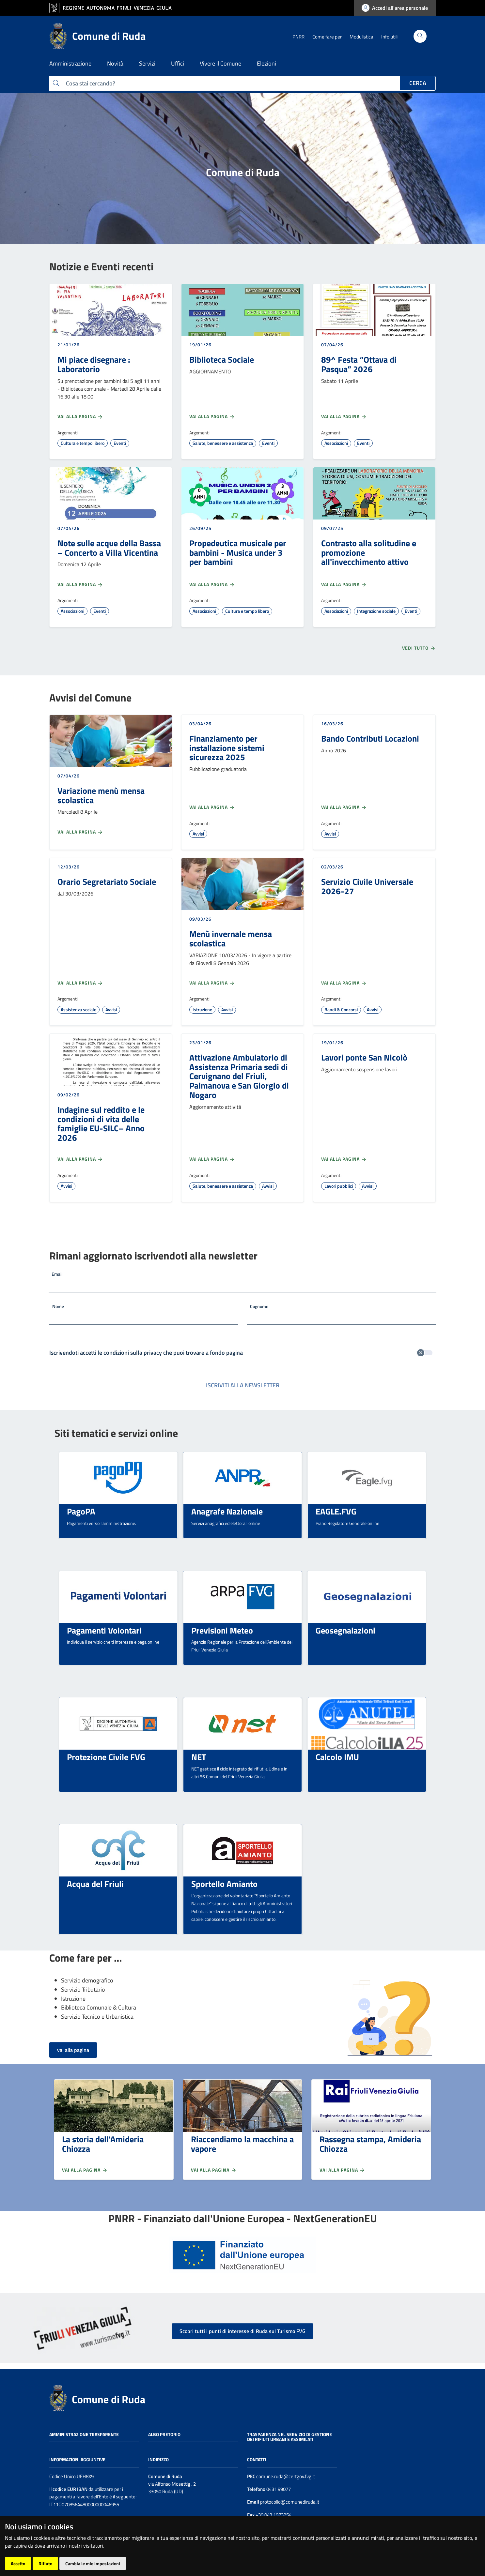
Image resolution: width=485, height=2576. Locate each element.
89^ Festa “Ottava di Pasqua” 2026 (359, 364)
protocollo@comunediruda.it (289, 2502)
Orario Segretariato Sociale (106, 881)
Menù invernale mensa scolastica (230, 938)
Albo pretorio (164, 2434)
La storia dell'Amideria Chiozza (103, 2143)
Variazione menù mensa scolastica (101, 795)
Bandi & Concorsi (341, 1009)
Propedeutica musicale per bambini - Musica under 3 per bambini (237, 552)
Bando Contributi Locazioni (370, 738)
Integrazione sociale (376, 611)
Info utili (389, 36)
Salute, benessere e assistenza (223, 443)
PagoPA (81, 1511)
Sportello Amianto (224, 1883)
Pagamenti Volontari (104, 1630)
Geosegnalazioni (345, 1630)
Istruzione (202, 1009)
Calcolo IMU (337, 1756)
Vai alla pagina (80, 416)
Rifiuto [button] (45, 2563)
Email (57, 1274)
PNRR (298, 36)
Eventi (120, 443)
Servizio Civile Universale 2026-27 (367, 886)
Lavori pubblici (338, 1186)
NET (198, 1756)
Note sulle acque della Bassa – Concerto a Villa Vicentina (109, 547)
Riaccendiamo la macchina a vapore (242, 2143)
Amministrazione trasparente (84, 2434)
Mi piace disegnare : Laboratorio (93, 364)
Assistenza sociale (78, 1009)
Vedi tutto (419, 648)
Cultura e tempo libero (82, 443)
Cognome (259, 1306)
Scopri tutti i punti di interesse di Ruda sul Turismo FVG (242, 2331)
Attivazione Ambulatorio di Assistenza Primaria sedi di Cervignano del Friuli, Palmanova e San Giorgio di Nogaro (239, 1076)
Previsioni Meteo (222, 1630)
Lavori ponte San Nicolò (364, 1057)
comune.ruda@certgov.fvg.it (285, 2476)
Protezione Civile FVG (106, 1756)
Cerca (417, 83)
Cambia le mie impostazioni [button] (92, 2563)
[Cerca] (420, 36)
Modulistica (361, 36)
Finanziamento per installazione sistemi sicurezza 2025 (226, 747)
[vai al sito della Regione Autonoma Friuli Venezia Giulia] (113, 8)
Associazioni (336, 443)
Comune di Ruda (108, 2399)
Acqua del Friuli (95, 1883)
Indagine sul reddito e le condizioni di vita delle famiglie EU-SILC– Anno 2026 (101, 1123)
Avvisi (198, 833)
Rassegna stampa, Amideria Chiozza (370, 2143)
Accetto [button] (18, 2563)
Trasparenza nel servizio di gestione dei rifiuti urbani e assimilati (289, 2437)
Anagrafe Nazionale (227, 1511)
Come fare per (327, 36)
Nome (58, 1306)
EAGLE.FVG (336, 1511)
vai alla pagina (73, 2050)
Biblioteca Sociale (221, 359)
